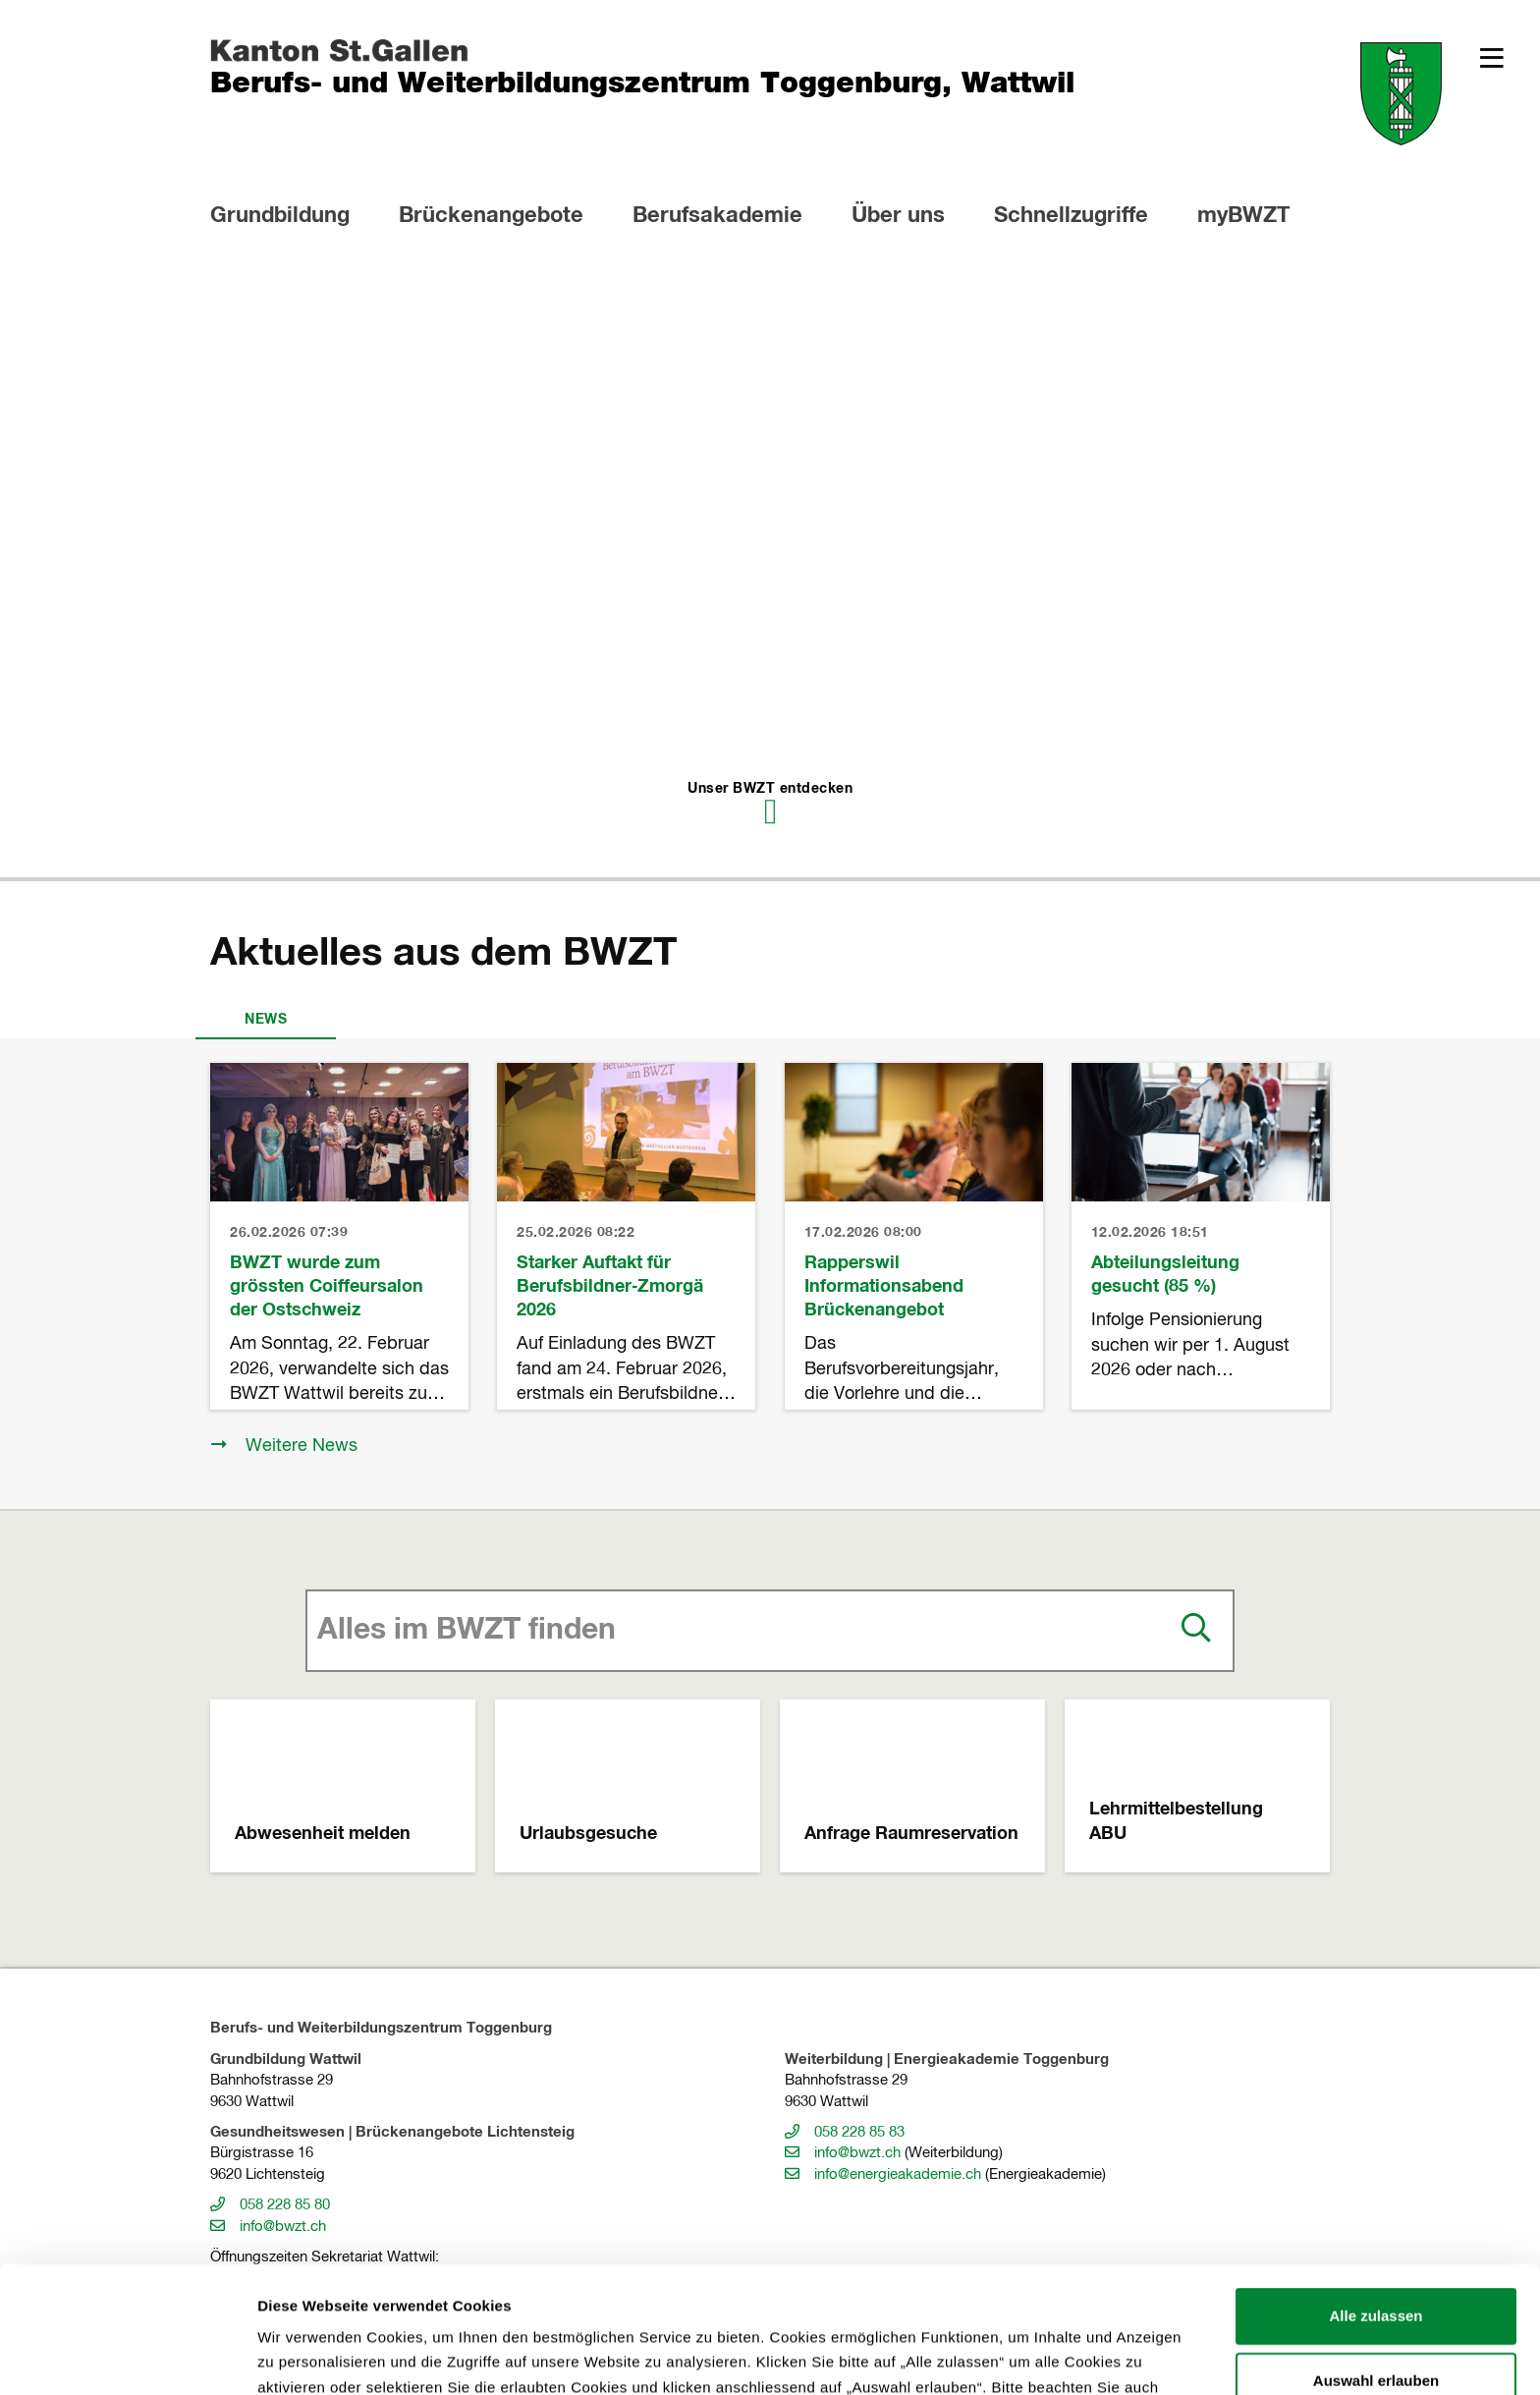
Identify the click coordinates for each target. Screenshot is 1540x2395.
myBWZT (1243, 216)
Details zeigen (1044, 2356)
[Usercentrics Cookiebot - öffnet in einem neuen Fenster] (127, 2356)
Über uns (898, 216)
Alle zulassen (1375, 2198)
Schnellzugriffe (1071, 216)
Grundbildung (280, 216)
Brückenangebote (491, 216)
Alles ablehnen (1376, 2326)
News (266, 1020)
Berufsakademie (717, 216)
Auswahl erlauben (1376, 2262)
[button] (1491, 58)
